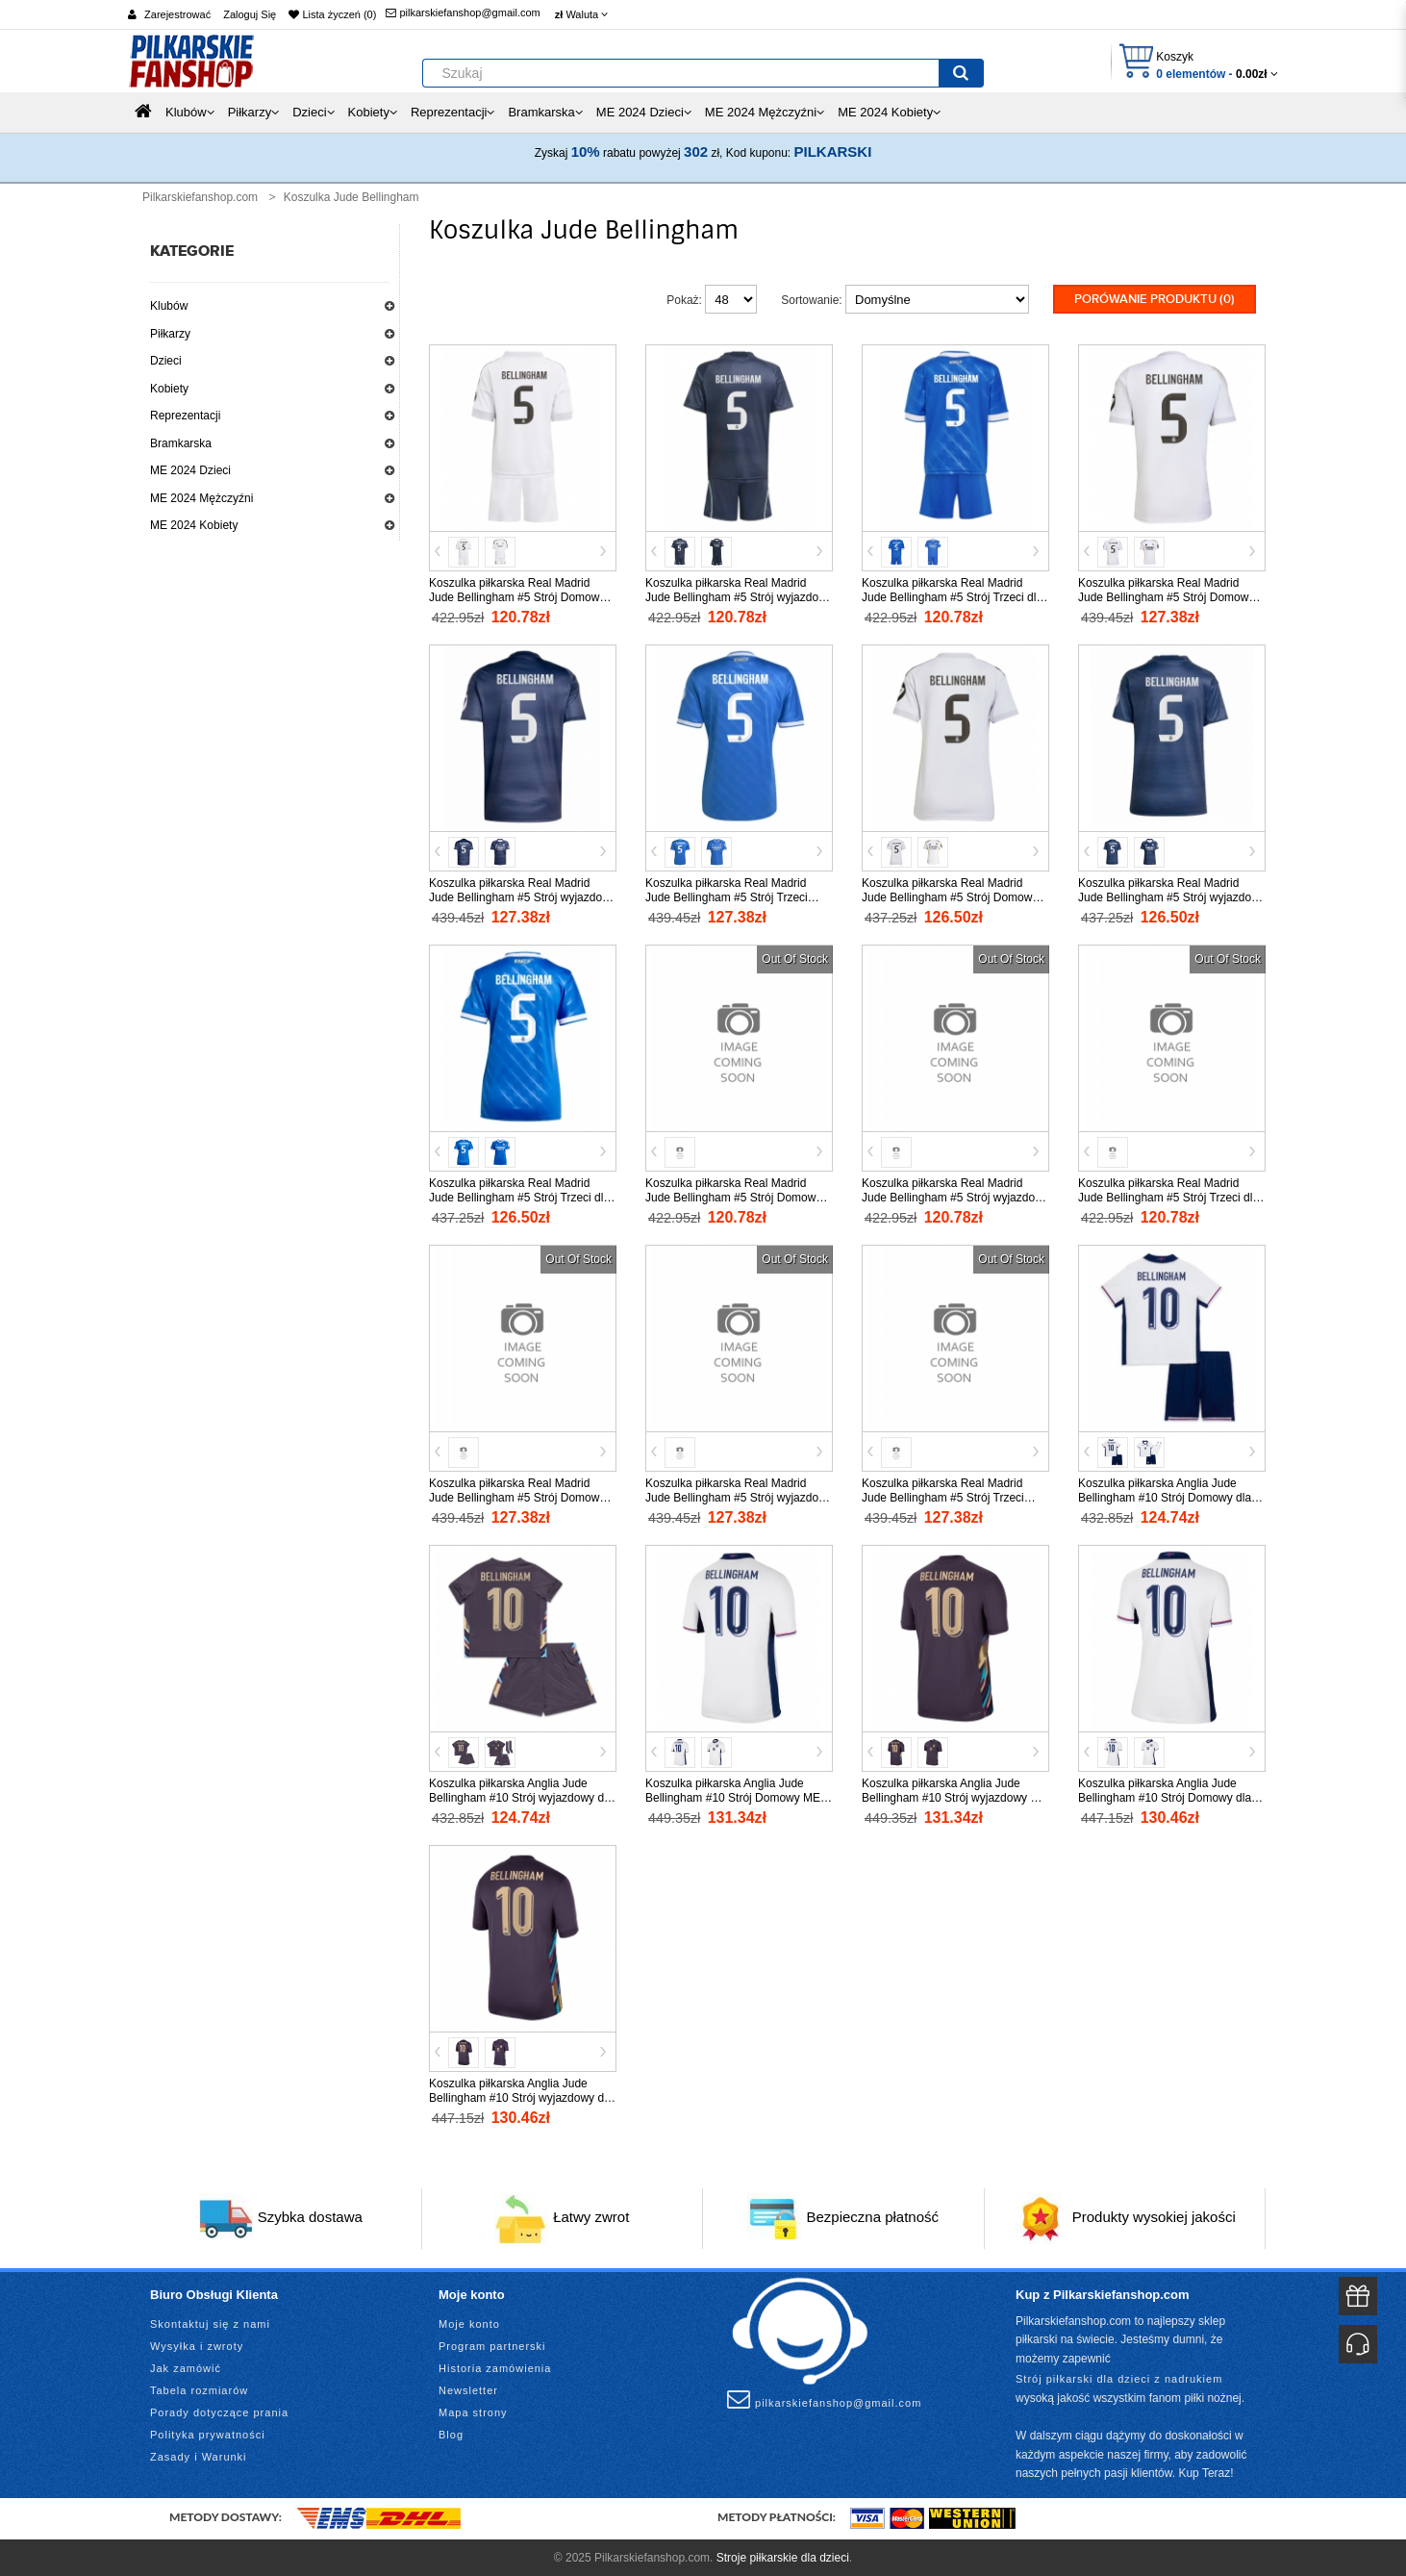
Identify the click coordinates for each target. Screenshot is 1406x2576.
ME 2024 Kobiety (194, 525)
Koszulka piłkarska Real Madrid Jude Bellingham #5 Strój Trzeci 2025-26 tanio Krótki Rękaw (726, 895)
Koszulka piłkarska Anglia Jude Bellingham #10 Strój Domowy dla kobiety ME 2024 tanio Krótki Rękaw (1171, 1796)
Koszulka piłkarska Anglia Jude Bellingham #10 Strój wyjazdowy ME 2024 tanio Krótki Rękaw (954, 1796)
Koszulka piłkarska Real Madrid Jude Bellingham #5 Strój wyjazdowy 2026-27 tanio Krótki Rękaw (739, 1496)
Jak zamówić (185, 2366)
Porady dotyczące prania (219, 2410)
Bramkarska (181, 443)
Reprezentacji (185, 415)
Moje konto (469, 2322)
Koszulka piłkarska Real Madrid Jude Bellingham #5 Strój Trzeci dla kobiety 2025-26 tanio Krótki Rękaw (520, 1195)
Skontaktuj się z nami (210, 2322)
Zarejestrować (177, 14)
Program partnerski (492, 2344)
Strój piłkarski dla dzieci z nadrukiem (1119, 2378)
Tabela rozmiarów (199, 2388)
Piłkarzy (170, 334)
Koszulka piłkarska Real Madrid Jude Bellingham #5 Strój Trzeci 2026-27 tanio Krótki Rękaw (943, 1496)
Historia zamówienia (495, 2366)
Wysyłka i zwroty (196, 2344)
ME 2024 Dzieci (190, 470)
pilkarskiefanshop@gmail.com (463, 12)
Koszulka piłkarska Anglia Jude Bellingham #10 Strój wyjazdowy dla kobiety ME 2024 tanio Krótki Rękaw (522, 2096)
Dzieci (166, 360)
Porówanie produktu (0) (1154, 299)
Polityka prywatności (207, 2432)
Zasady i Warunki (198, 2455)
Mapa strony (473, 2410)
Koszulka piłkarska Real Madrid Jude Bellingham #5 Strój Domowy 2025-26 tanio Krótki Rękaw (1166, 595)
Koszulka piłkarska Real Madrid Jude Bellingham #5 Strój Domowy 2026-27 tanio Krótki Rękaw (517, 1496)
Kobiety (169, 388)
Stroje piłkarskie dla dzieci (782, 2556)
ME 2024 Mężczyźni (201, 498)
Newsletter (468, 2388)
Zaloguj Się (249, 14)
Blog (451, 2432)
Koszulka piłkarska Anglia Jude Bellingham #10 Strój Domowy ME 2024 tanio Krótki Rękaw (732, 1796)
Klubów (169, 306)
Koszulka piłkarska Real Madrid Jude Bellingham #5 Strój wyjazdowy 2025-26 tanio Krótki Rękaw (522, 895)
